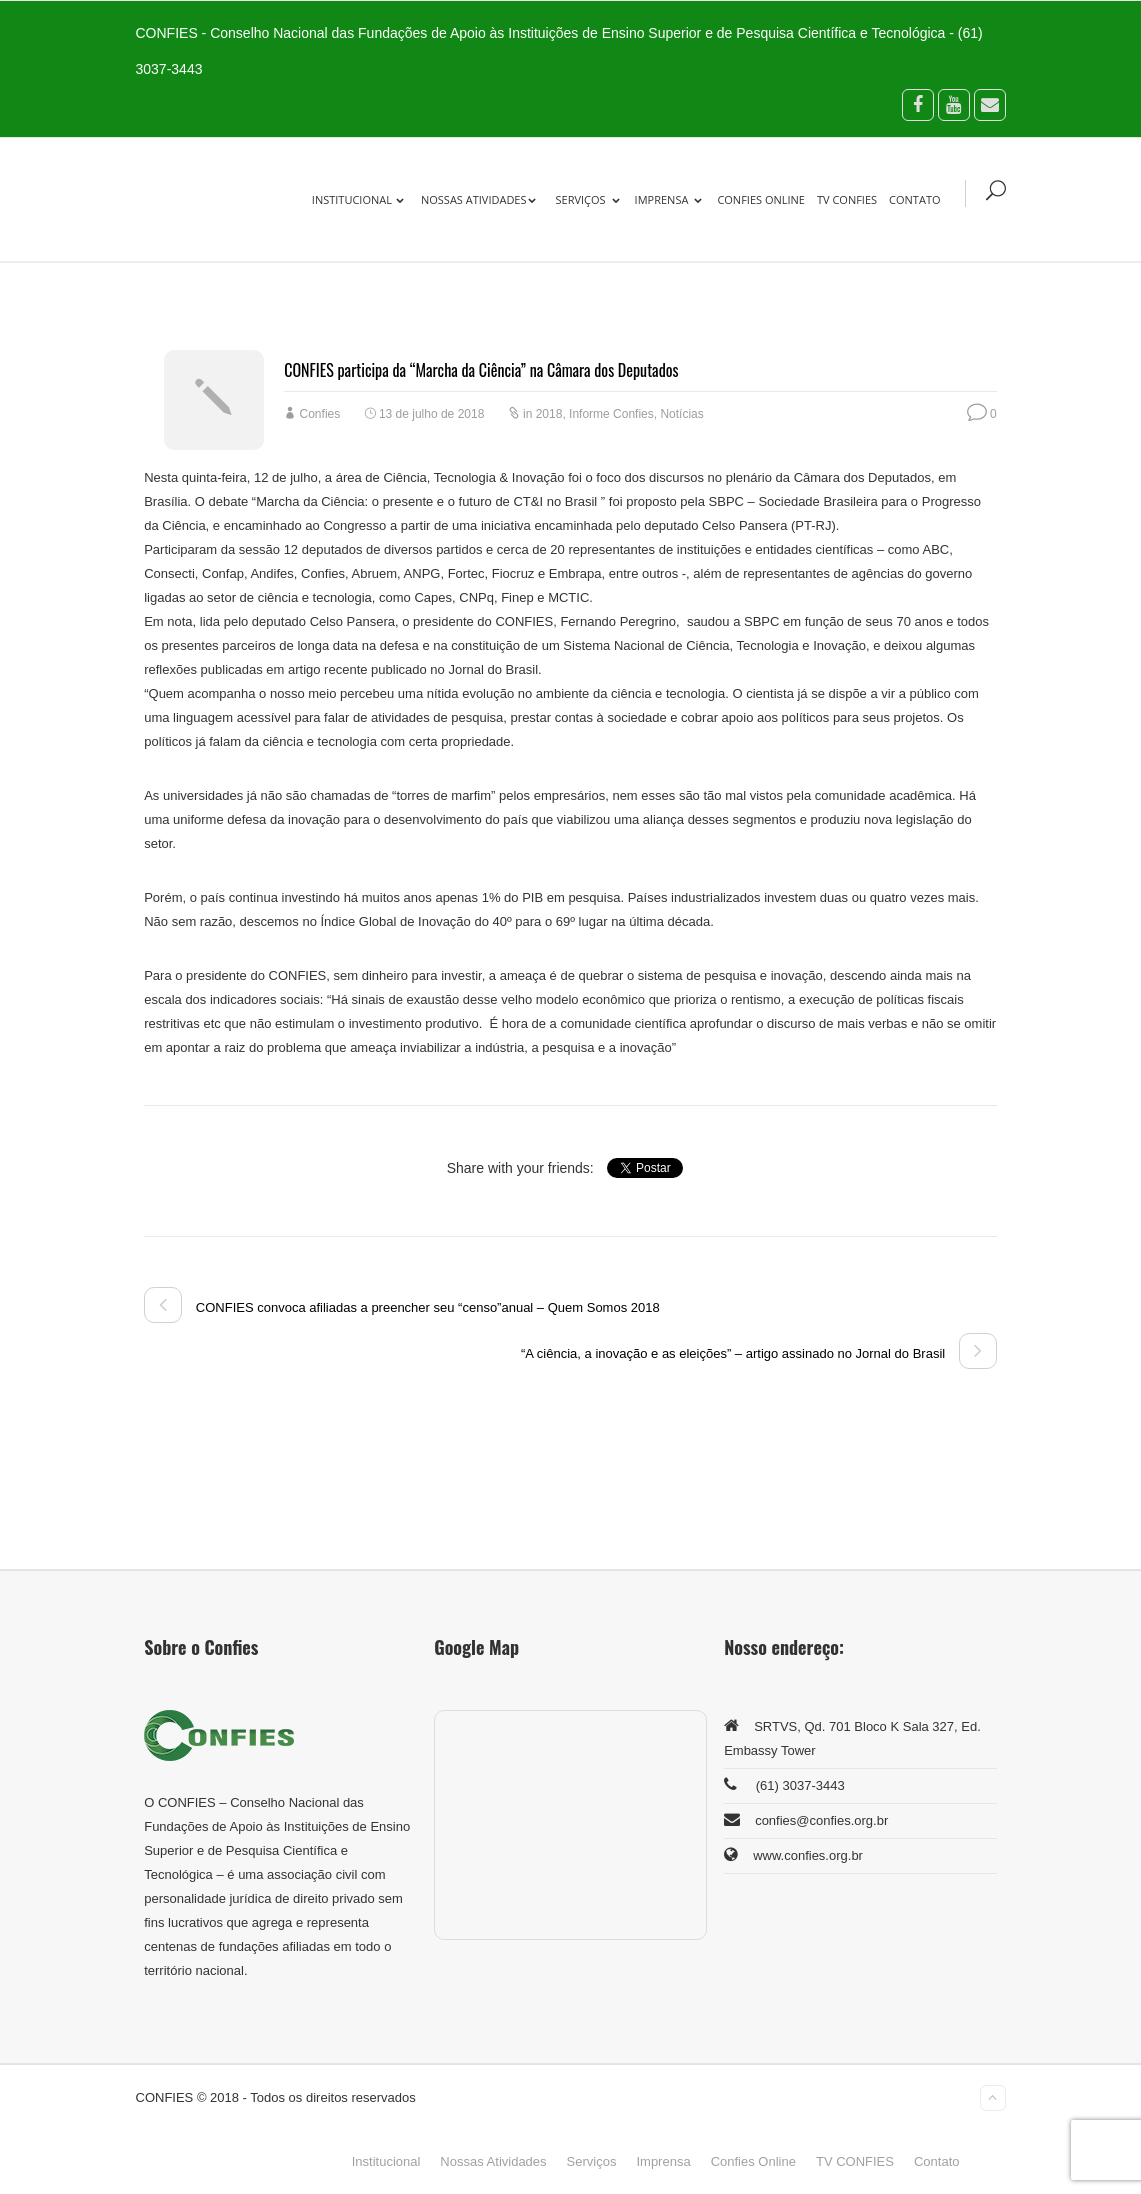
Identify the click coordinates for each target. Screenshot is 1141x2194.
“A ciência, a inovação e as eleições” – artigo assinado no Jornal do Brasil (759, 1353)
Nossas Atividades (478, 199)
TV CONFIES (847, 199)
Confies (320, 414)
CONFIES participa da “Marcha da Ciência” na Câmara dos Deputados (481, 370)
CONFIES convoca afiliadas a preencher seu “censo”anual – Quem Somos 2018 (402, 1307)
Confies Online (761, 199)
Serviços (588, 199)
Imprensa (669, 199)
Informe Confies (611, 414)
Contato (914, 199)
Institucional (358, 199)
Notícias (681, 414)
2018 (549, 414)
